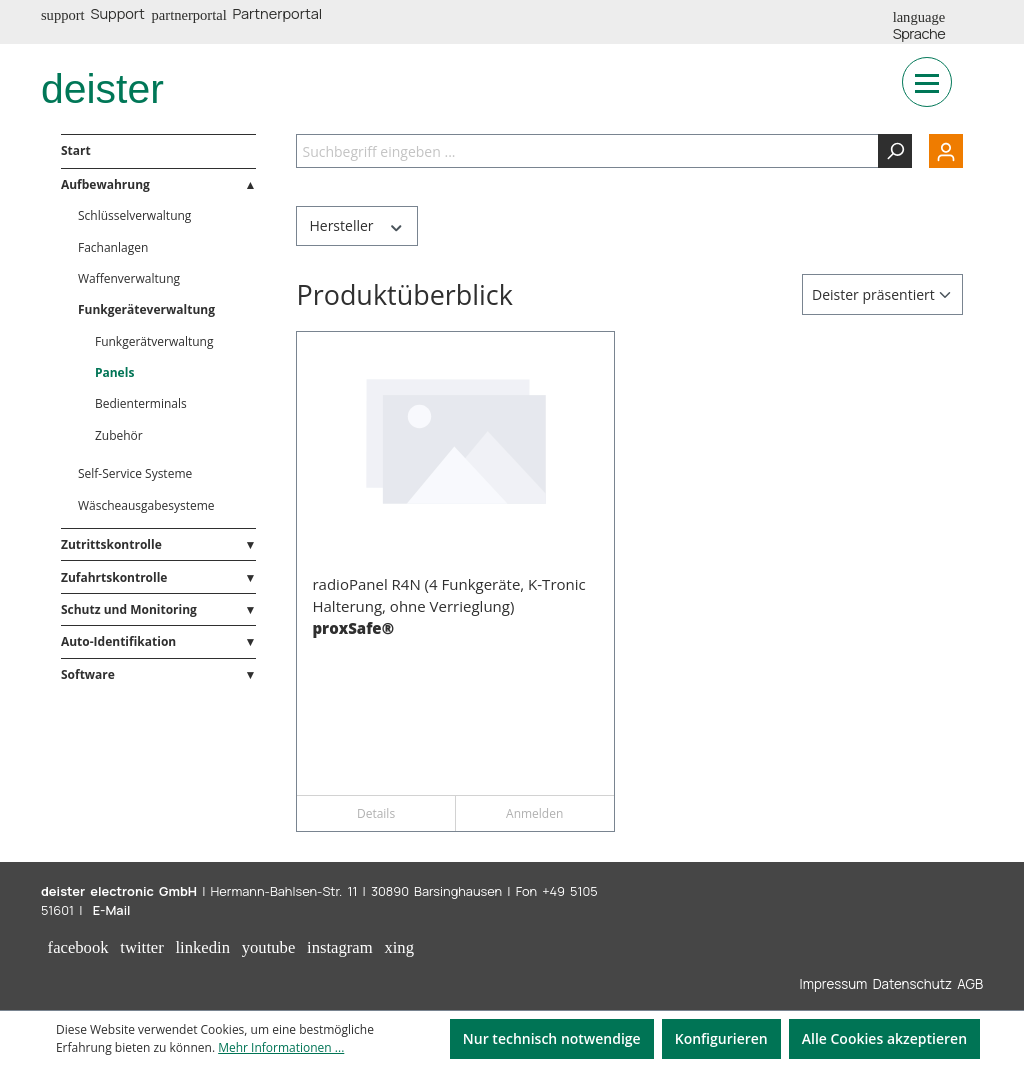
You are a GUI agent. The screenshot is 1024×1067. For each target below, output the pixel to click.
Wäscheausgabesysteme (146, 505)
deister (102, 89)
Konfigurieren (721, 1038)
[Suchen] (895, 151)
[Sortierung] (882, 294)
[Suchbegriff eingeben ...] (587, 151)
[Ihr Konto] (937, 151)
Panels (114, 372)
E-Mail (112, 910)
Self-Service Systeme (135, 473)
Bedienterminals (141, 403)
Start (76, 150)
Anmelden (534, 813)
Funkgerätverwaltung (154, 341)
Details (376, 813)
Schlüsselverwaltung (134, 215)
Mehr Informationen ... (281, 1047)
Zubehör (119, 435)
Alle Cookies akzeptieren (884, 1038)
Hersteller (356, 225)
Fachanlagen (113, 247)
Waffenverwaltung (129, 278)
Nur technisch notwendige (552, 1038)
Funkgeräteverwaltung (146, 309)
